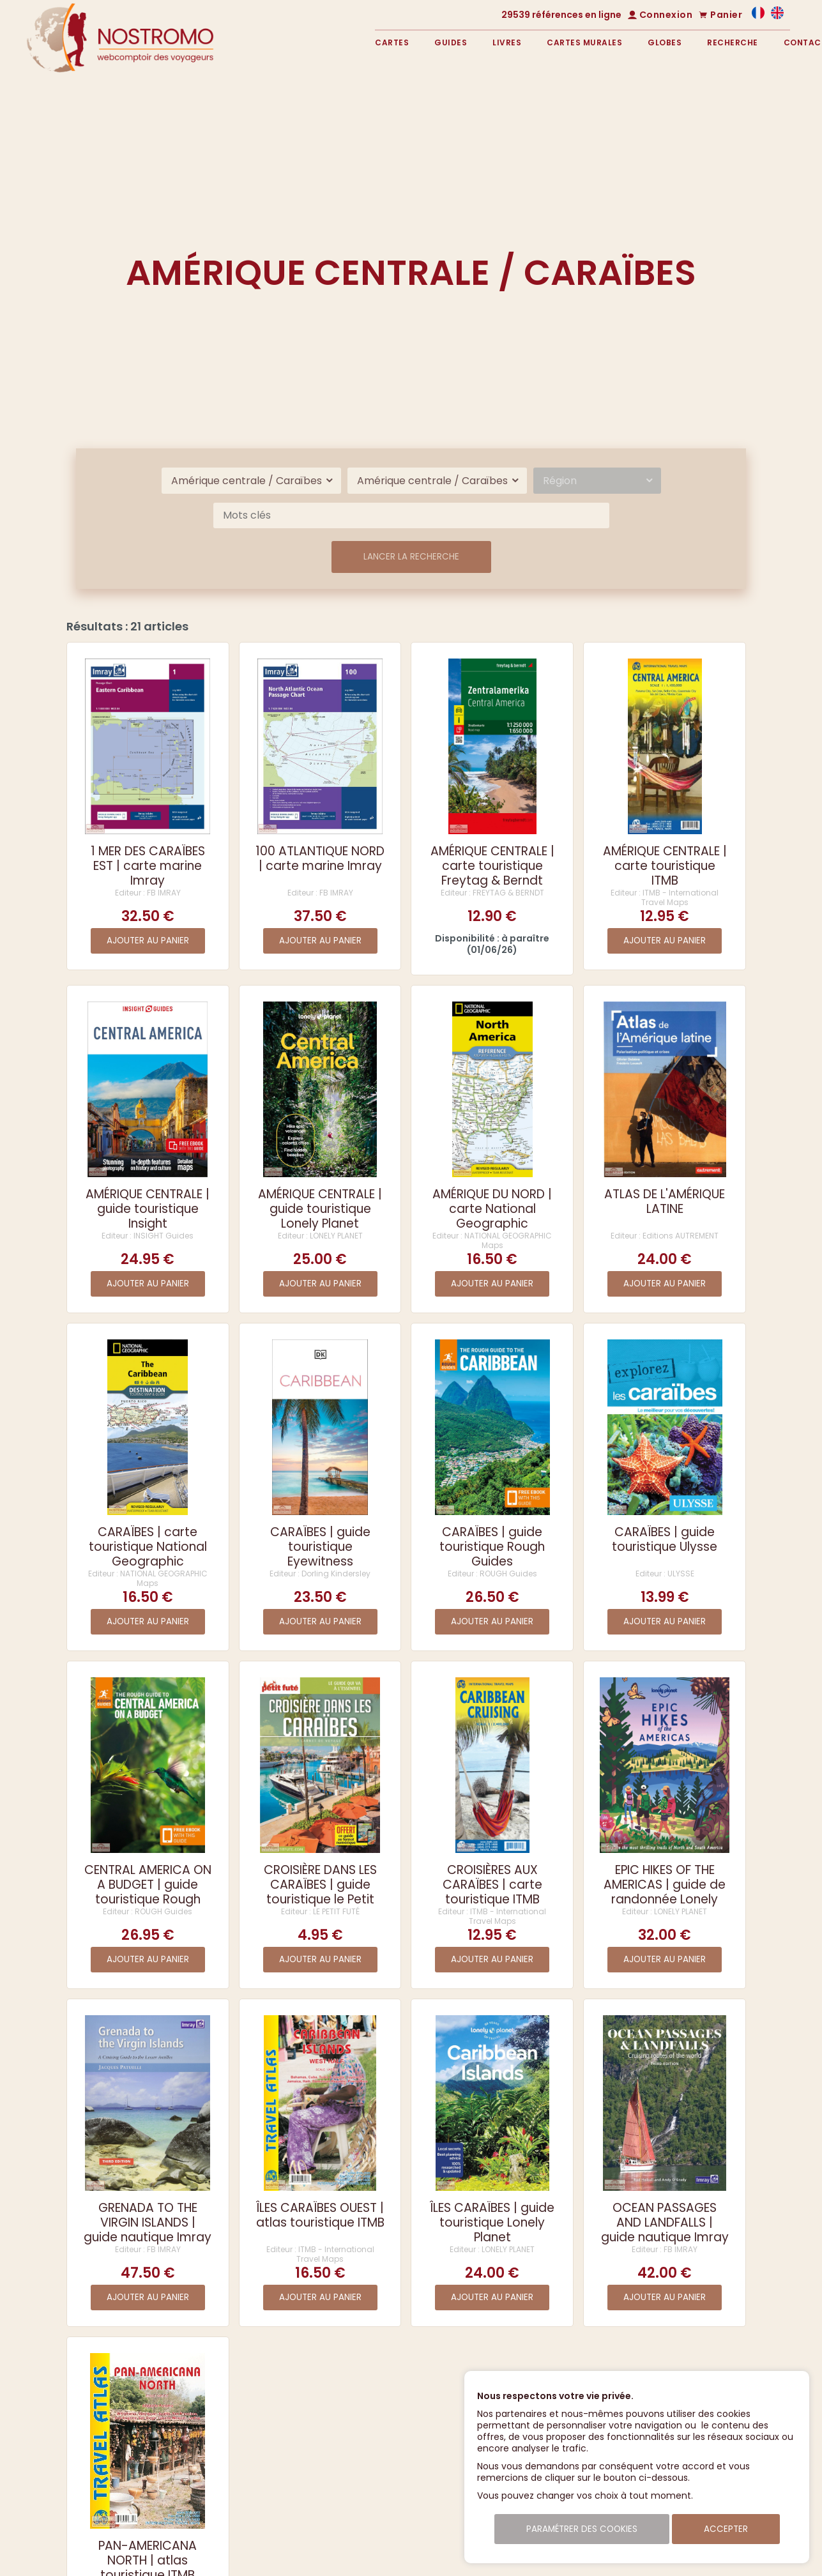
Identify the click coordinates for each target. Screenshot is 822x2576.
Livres (506, 42)
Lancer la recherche (411, 557)
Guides (450, 42)
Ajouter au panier (148, 940)
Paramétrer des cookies (581, 2529)
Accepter (726, 2529)
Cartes (392, 42)
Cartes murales (584, 42)
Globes (664, 42)
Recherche (732, 42)
